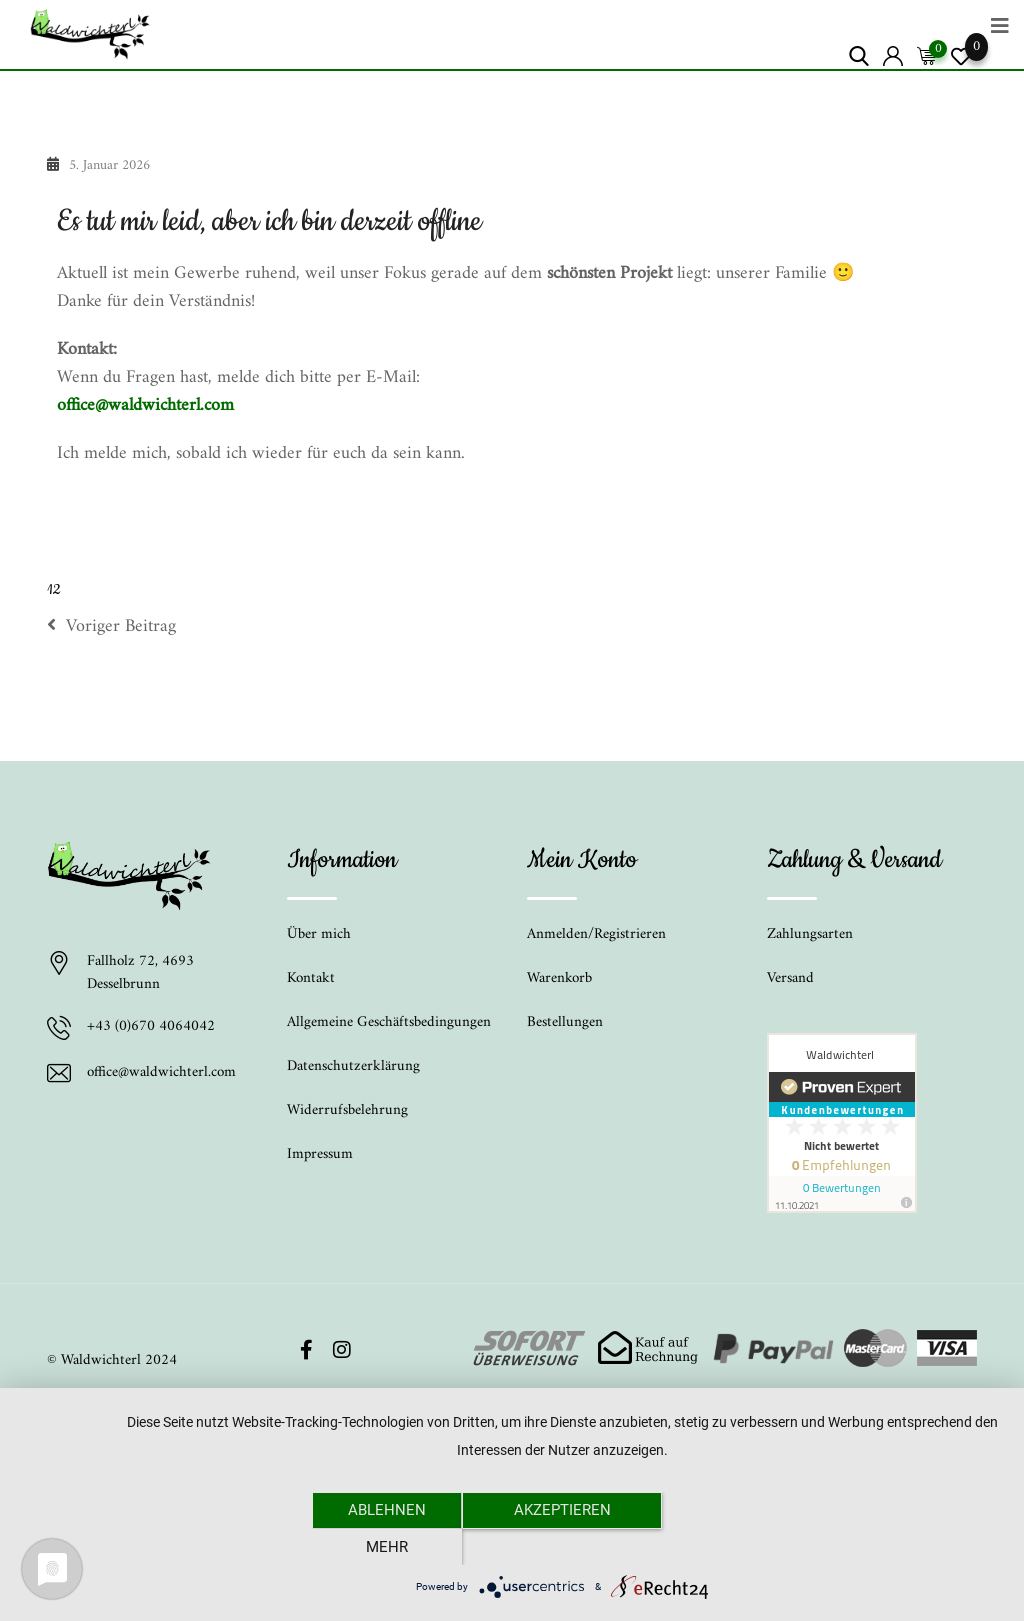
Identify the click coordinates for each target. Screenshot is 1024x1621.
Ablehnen (387, 1546)
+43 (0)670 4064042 (151, 1028)
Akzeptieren (562, 1546)
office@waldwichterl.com (145, 405)
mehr (737, 1546)
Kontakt (311, 978)
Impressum (320, 1154)
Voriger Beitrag (111, 627)
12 (53, 590)
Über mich (319, 934)
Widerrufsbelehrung (347, 1110)
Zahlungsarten (810, 934)
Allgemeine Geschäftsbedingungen (389, 1022)
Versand (790, 978)
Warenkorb (559, 978)
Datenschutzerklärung (353, 1066)
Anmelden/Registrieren (596, 934)
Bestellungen (565, 1022)
